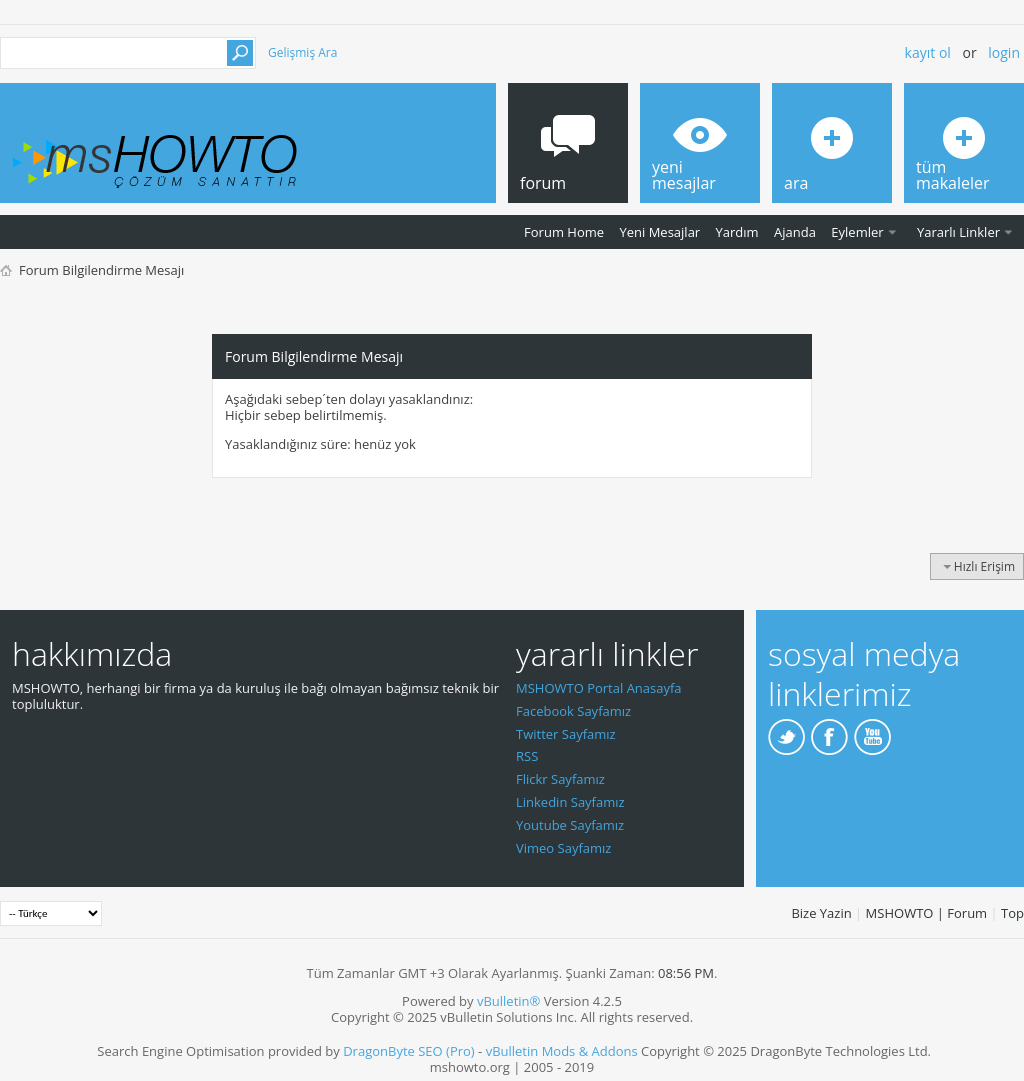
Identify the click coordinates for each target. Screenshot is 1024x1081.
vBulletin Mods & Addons (562, 1051)
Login (1004, 52)
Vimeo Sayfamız (563, 848)
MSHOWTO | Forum (927, 913)
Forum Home (564, 232)
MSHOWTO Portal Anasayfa (599, 688)
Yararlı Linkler (958, 232)
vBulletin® (508, 1001)
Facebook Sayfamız (573, 711)
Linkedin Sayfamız (570, 802)
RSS (527, 756)
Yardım (737, 232)
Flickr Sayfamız (560, 779)
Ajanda (795, 232)
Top (1012, 913)
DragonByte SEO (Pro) (409, 1051)
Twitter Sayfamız (566, 734)
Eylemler (857, 232)
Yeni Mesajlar (659, 232)
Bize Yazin (821, 913)
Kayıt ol (928, 52)
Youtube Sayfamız (570, 825)
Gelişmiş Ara (302, 52)
